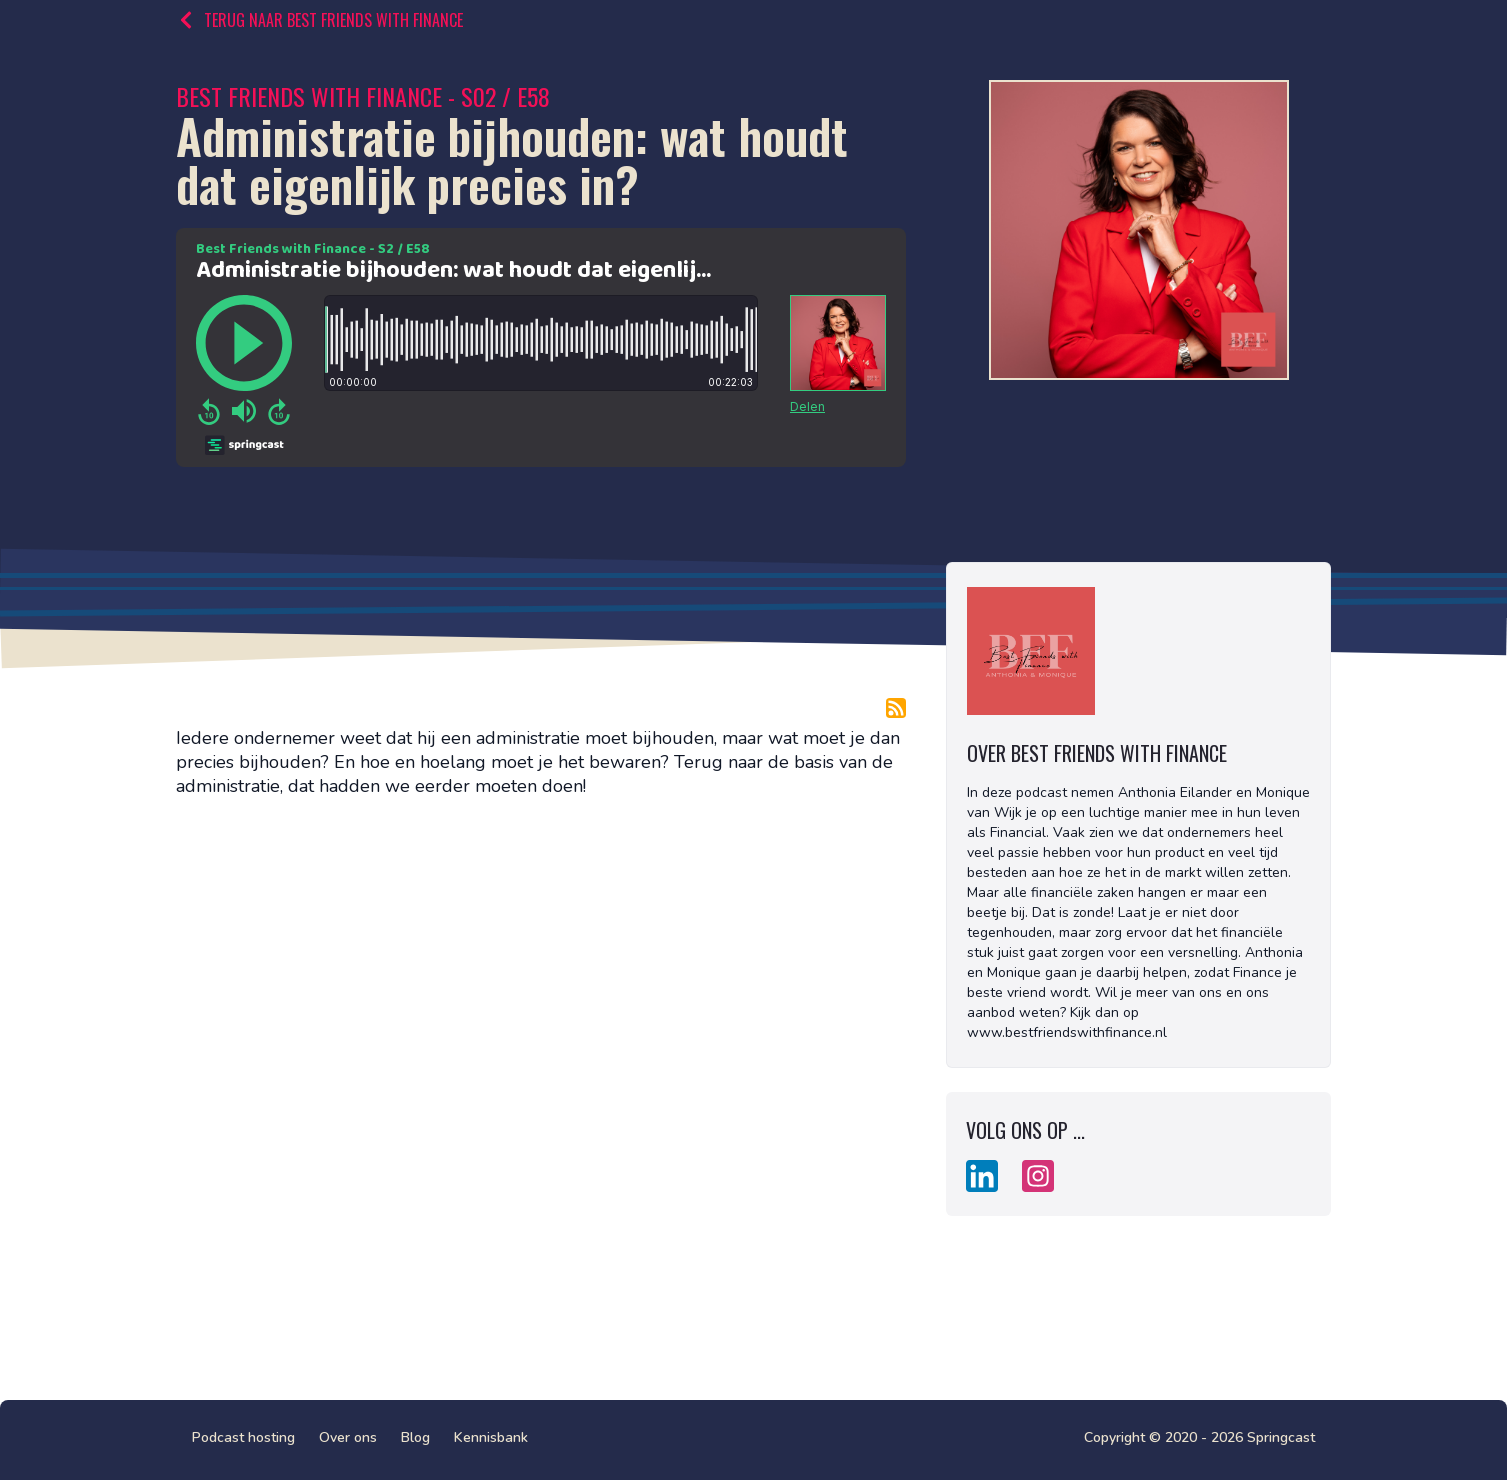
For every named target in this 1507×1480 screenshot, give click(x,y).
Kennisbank (491, 1437)
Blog (415, 1437)
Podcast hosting (243, 1437)
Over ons (348, 1437)
